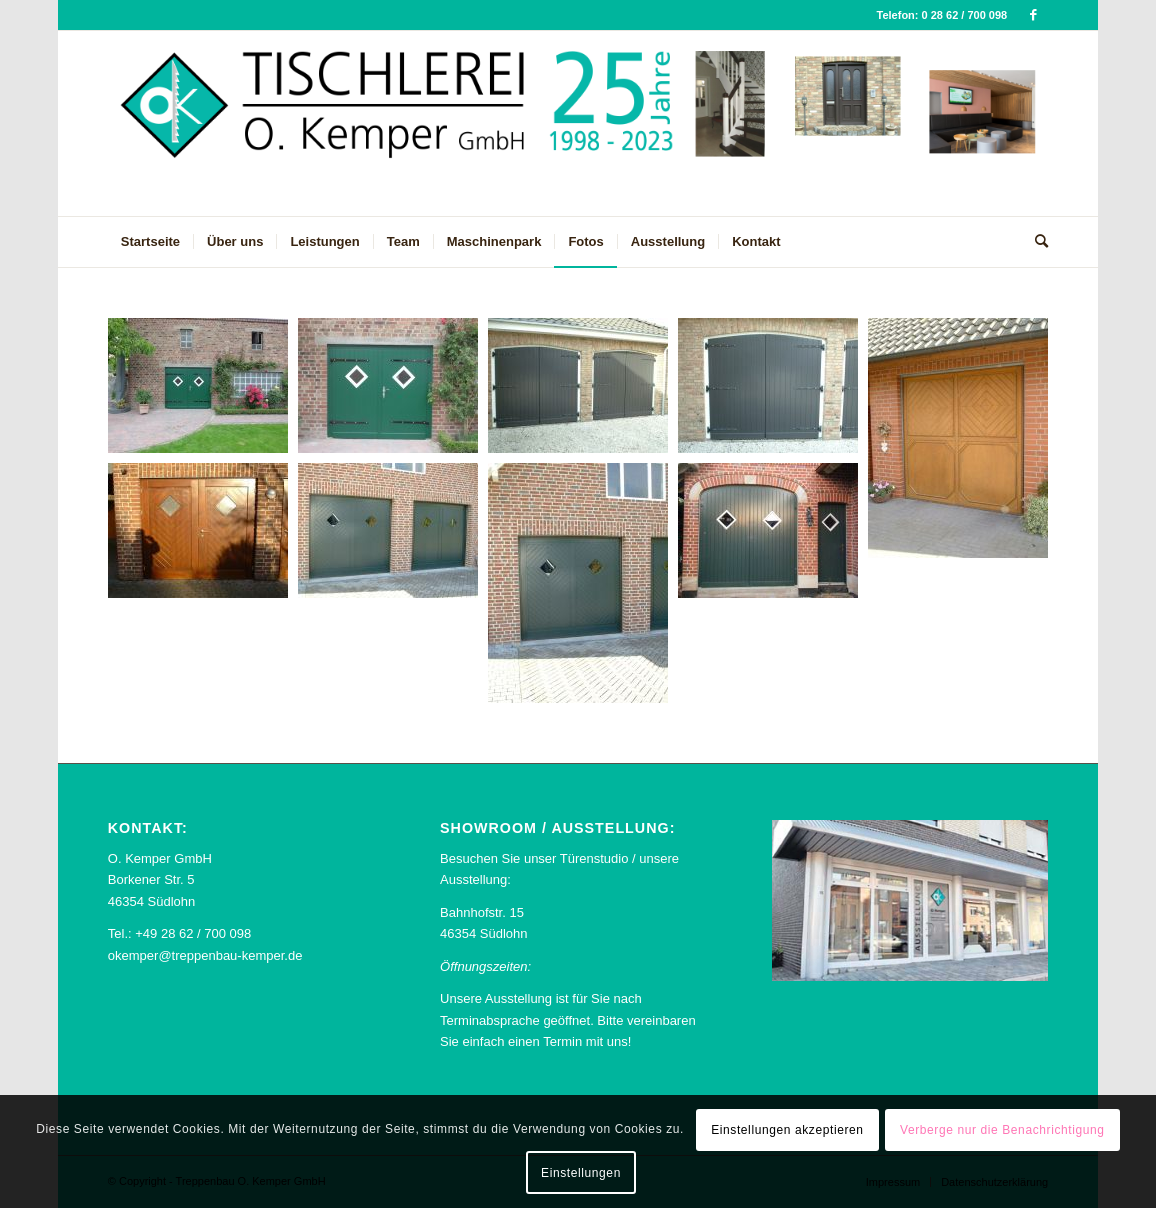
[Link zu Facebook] (1033, 15)
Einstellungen (581, 1173)
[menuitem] (150, 242)
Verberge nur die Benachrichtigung (1002, 1130)
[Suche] (1035, 242)
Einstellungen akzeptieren (787, 1130)
